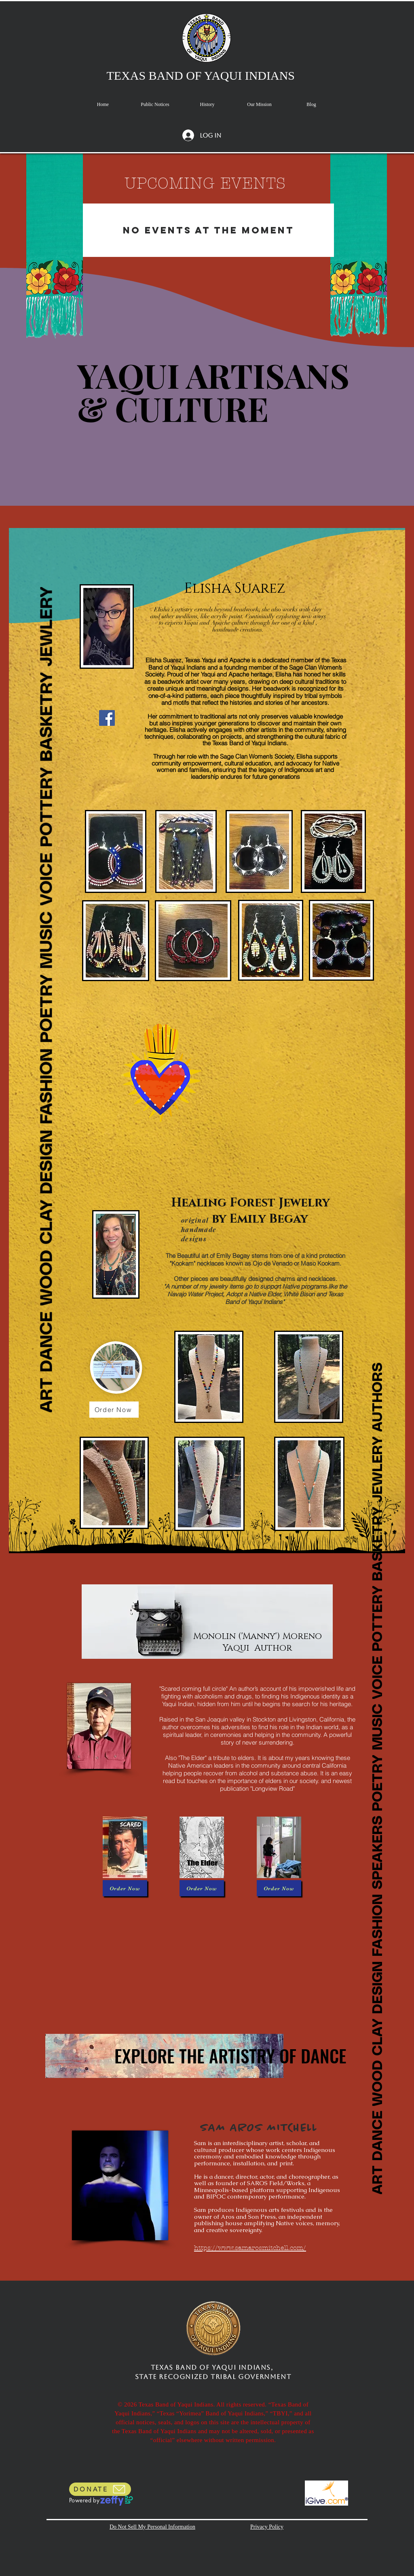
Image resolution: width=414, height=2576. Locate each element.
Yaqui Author (257, 1648)
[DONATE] (100, 2489)
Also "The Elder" (186, 1758)
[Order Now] (114, 1409)
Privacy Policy (266, 2527)
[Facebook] (107, 718)
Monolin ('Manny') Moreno (257, 1636)
